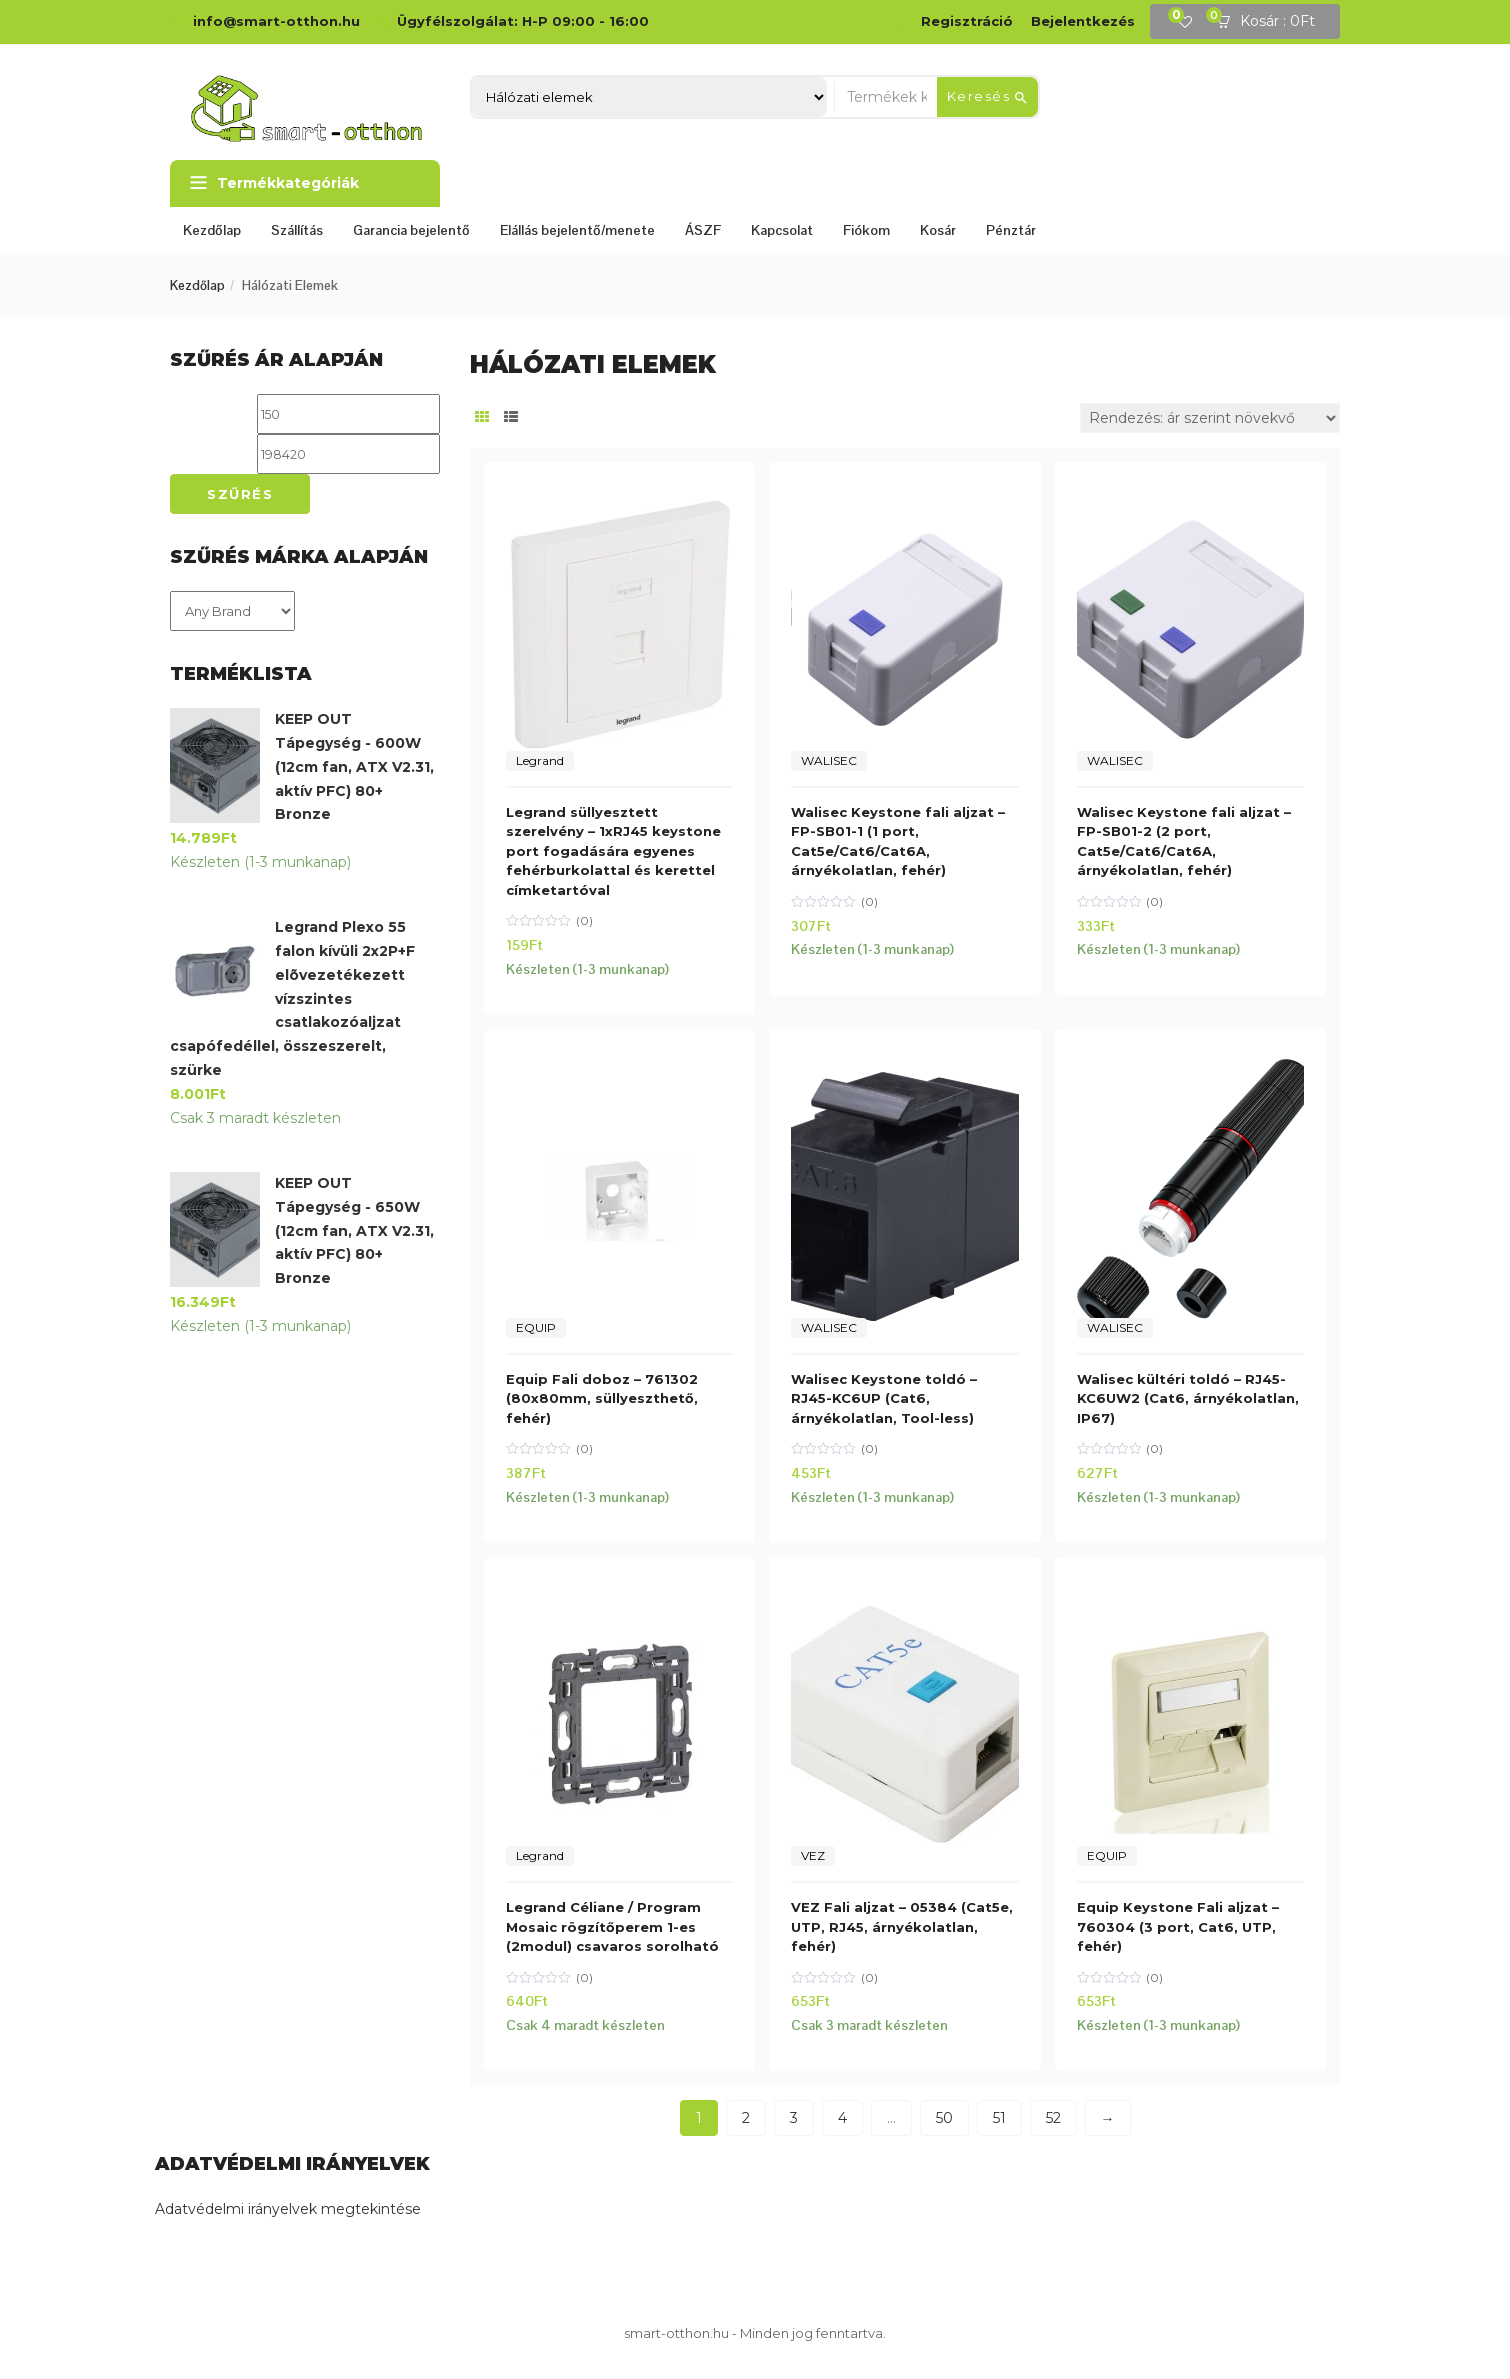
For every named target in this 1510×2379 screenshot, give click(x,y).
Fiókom (866, 230)
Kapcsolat (782, 230)
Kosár (938, 230)
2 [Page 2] (746, 2118)
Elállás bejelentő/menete (577, 230)
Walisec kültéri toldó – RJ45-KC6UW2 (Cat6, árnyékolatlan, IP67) (1188, 1398)
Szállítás (297, 230)
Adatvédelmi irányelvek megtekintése (288, 2209)
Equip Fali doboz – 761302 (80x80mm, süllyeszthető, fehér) (602, 1398)
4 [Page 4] (842, 2118)
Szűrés (240, 494)
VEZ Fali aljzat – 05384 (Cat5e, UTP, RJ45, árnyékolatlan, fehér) (902, 1926)
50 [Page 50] (944, 2118)
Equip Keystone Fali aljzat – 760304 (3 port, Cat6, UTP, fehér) (1178, 1926)
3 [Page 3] (794, 2118)
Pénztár (1011, 230)
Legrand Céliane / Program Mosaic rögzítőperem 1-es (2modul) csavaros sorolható (612, 1926)
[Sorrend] (1210, 418)
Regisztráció (967, 21)
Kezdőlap (212, 230)
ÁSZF (703, 230)
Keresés (988, 97)
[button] (1272, 22)
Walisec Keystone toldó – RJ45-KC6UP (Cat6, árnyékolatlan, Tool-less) (884, 1398)
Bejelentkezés (1083, 21)
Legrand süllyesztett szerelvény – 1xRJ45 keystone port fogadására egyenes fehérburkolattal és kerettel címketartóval (613, 851)
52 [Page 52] (1053, 2118)
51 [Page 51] (999, 2118)
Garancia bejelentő (411, 230)
